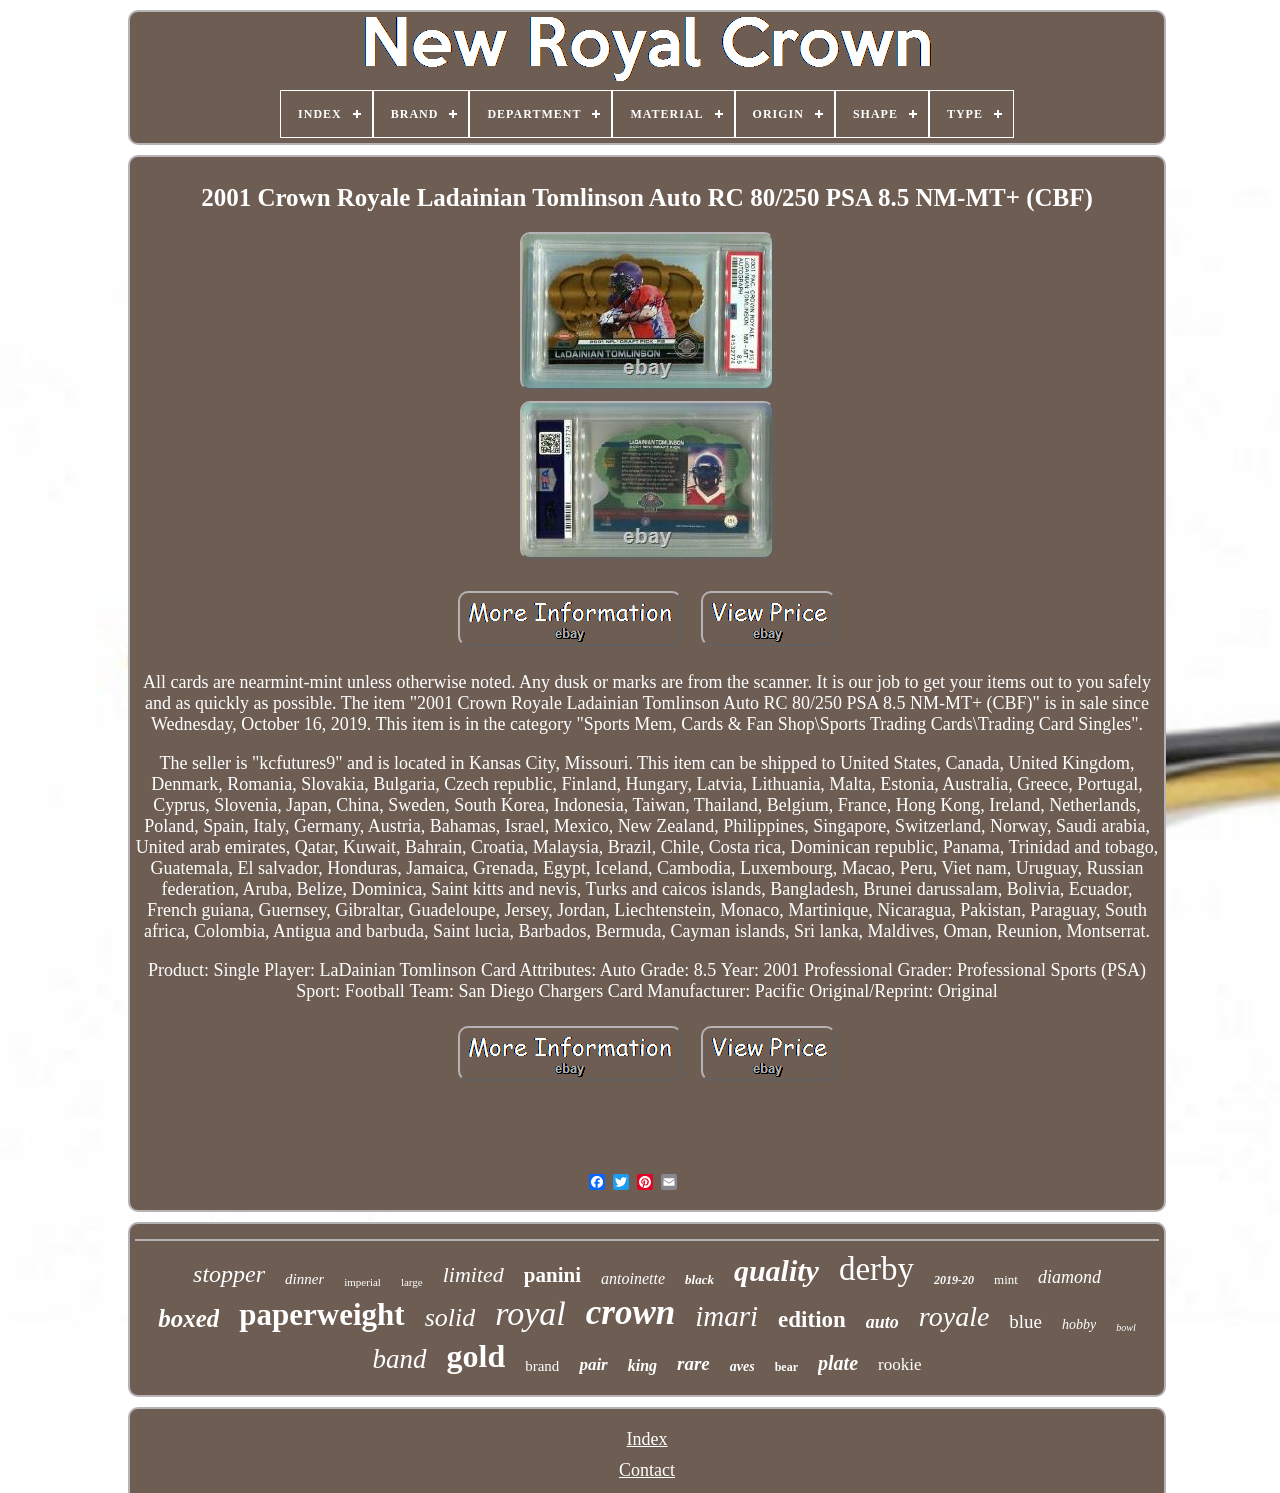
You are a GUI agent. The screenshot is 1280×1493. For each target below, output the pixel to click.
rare (693, 1363)
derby (876, 1269)
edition (812, 1319)
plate (838, 1363)
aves (742, 1366)
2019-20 (954, 1280)
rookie (899, 1364)
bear (786, 1367)
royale (954, 1316)
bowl (1125, 1327)
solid (450, 1317)
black (699, 1279)
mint (1006, 1279)
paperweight (321, 1314)
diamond (1069, 1277)
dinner (304, 1279)
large (412, 1282)
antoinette (633, 1278)
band (400, 1359)
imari (726, 1316)
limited (473, 1274)
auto (882, 1322)
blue (1025, 1321)
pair (593, 1364)
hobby (1079, 1324)
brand (542, 1366)
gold (476, 1356)
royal (530, 1313)
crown (630, 1312)
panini (552, 1275)
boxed (188, 1318)
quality (776, 1270)
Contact (647, 1470)
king (642, 1365)
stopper (229, 1274)
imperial (362, 1282)
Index (647, 1439)
